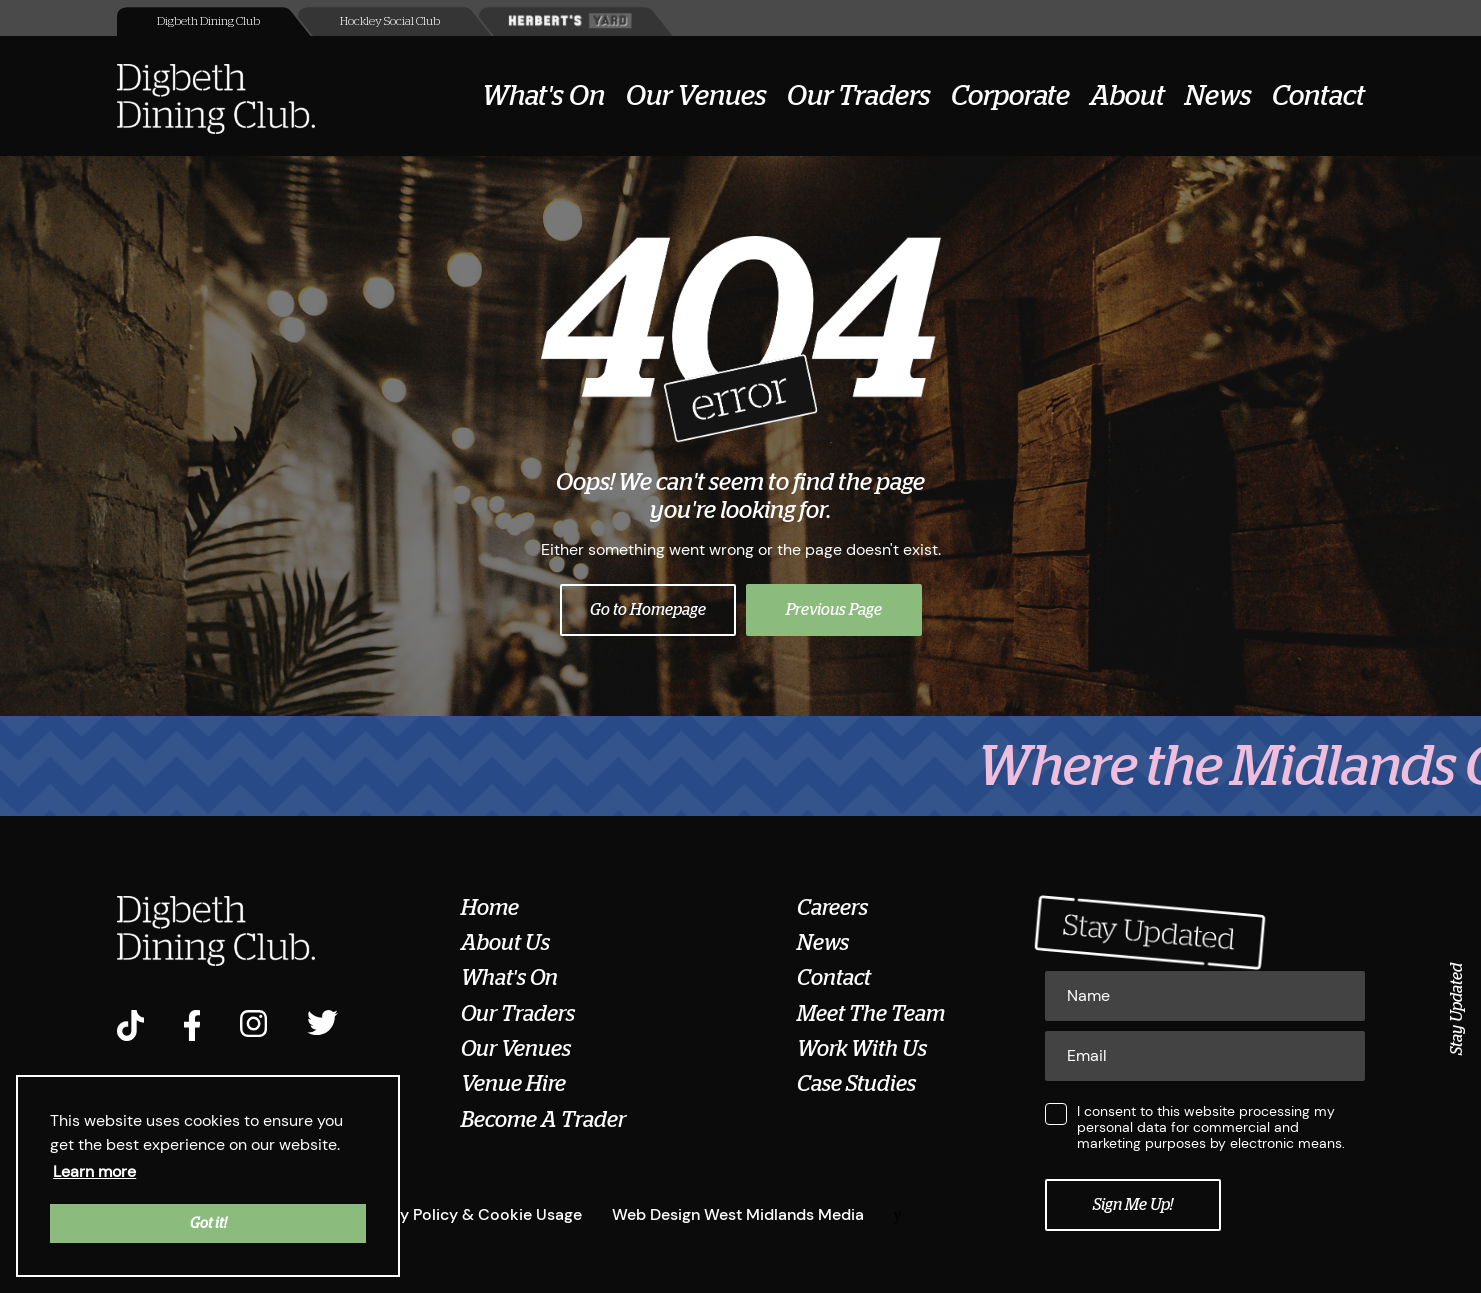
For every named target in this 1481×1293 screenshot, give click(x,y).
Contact (1318, 96)
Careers (832, 908)
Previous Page (834, 610)
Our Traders (859, 96)
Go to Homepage (648, 610)
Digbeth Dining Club (208, 21)
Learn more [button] (94, 1171)
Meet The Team (871, 1014)
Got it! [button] (208, 1223)
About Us (505, 943)
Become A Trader (543, 1120)
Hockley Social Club (390, 21)
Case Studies (856, 1084)
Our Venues (696, 96)
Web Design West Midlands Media (738, 1214)
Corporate (1010, 96)
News (1218, 96)
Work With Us (862, 1049)
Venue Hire (513, 1084)
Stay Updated (1457, 1009)
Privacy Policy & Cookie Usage (468, 1214)
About (1127, 96)
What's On (543, 96)
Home (490, 908)
